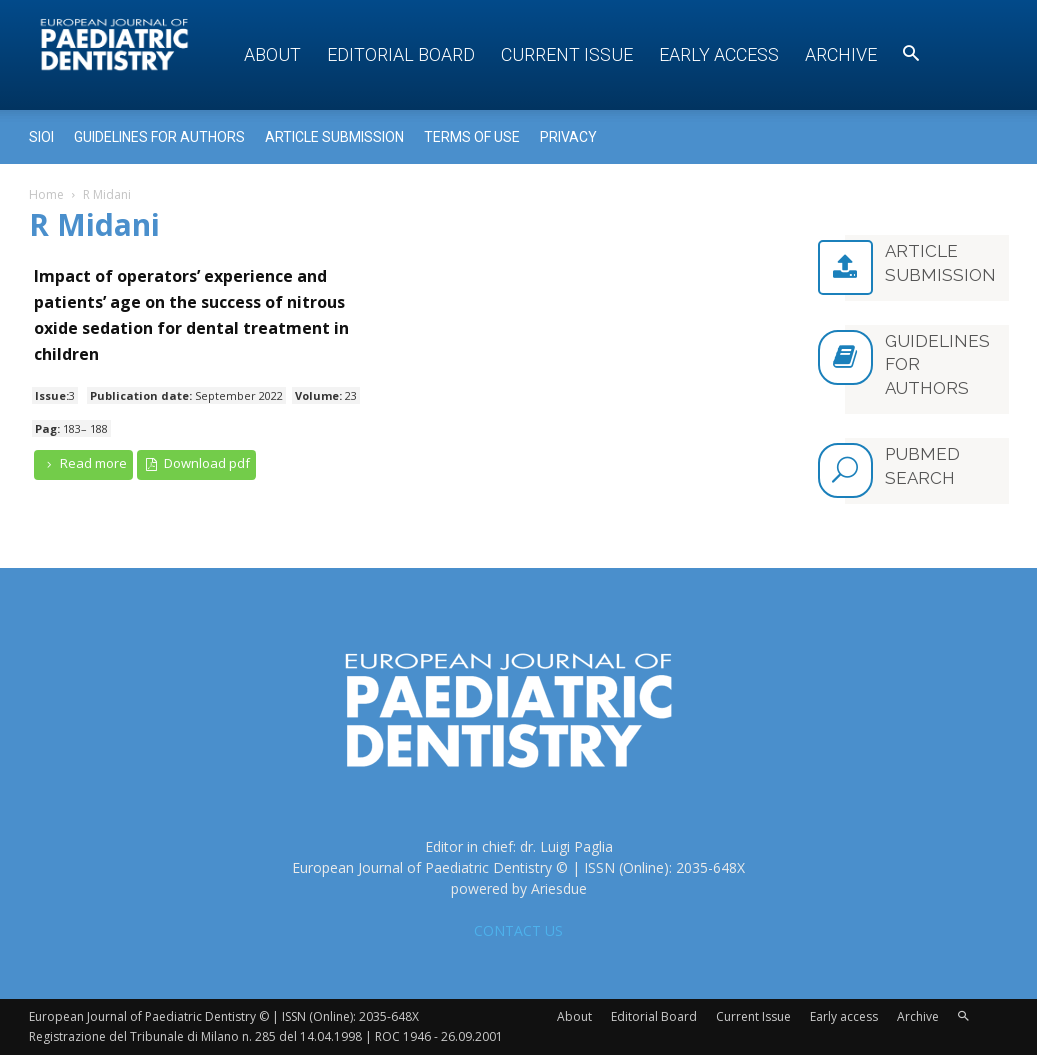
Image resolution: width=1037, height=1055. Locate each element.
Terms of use (472, 137)
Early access (719, 54)
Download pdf (196, 463)
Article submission (334, 137)
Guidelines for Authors (159, 137)
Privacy (568, 137)
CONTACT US (518, 930)
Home (46, 194)
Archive (841, 54)
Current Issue (567, 54)
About (272, 54)
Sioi (41, 137)
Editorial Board (401, 54)
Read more (84, 463)
